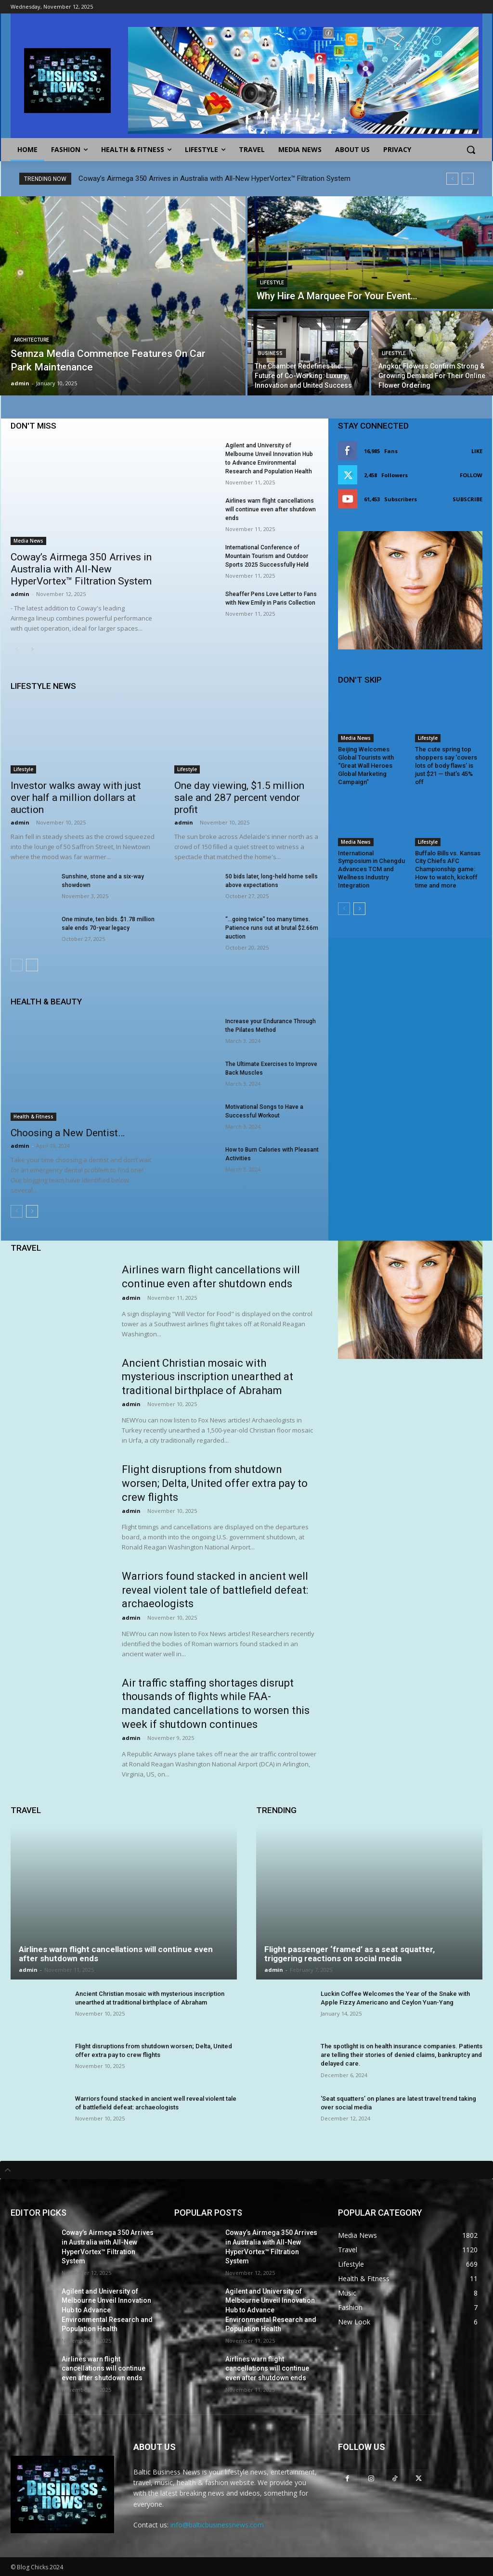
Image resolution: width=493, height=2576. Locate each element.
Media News (28, 540)
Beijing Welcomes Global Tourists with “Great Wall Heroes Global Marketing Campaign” (366, 766)
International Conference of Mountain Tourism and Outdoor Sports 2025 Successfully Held (267, 556)
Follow (471, 475)
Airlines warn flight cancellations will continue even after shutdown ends (270, 509)
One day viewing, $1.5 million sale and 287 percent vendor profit (239, 797)
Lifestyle (272, 282)
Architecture (31, 340)
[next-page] (32, 649)
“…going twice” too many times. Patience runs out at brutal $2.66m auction (271, 928)
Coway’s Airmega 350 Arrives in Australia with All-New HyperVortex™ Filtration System (214, 178)
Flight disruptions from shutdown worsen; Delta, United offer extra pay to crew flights (215, 1483)
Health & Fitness (33, 1116)
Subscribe (467, 499)
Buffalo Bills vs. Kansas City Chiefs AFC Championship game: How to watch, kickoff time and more (447, 869)
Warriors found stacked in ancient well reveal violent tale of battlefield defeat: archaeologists (215, 1590)
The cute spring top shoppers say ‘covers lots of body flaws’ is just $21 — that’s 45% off (446, 766)
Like (476, 451)
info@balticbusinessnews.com (217, 2524)
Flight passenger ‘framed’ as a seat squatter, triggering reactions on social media (349, 1953)
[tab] (246, 2170)
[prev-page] (17, 649)
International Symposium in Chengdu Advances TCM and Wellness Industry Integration (371, 869)
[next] (468, 179)
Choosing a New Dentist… (68, 1133)
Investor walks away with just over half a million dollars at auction (76, 797)
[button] (470, 149)
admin (20, 593)
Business (270, 353)
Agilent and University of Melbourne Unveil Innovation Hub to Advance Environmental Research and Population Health (107, 2310)
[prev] (452, 179)
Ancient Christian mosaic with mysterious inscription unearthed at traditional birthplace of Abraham (207, 1376)
